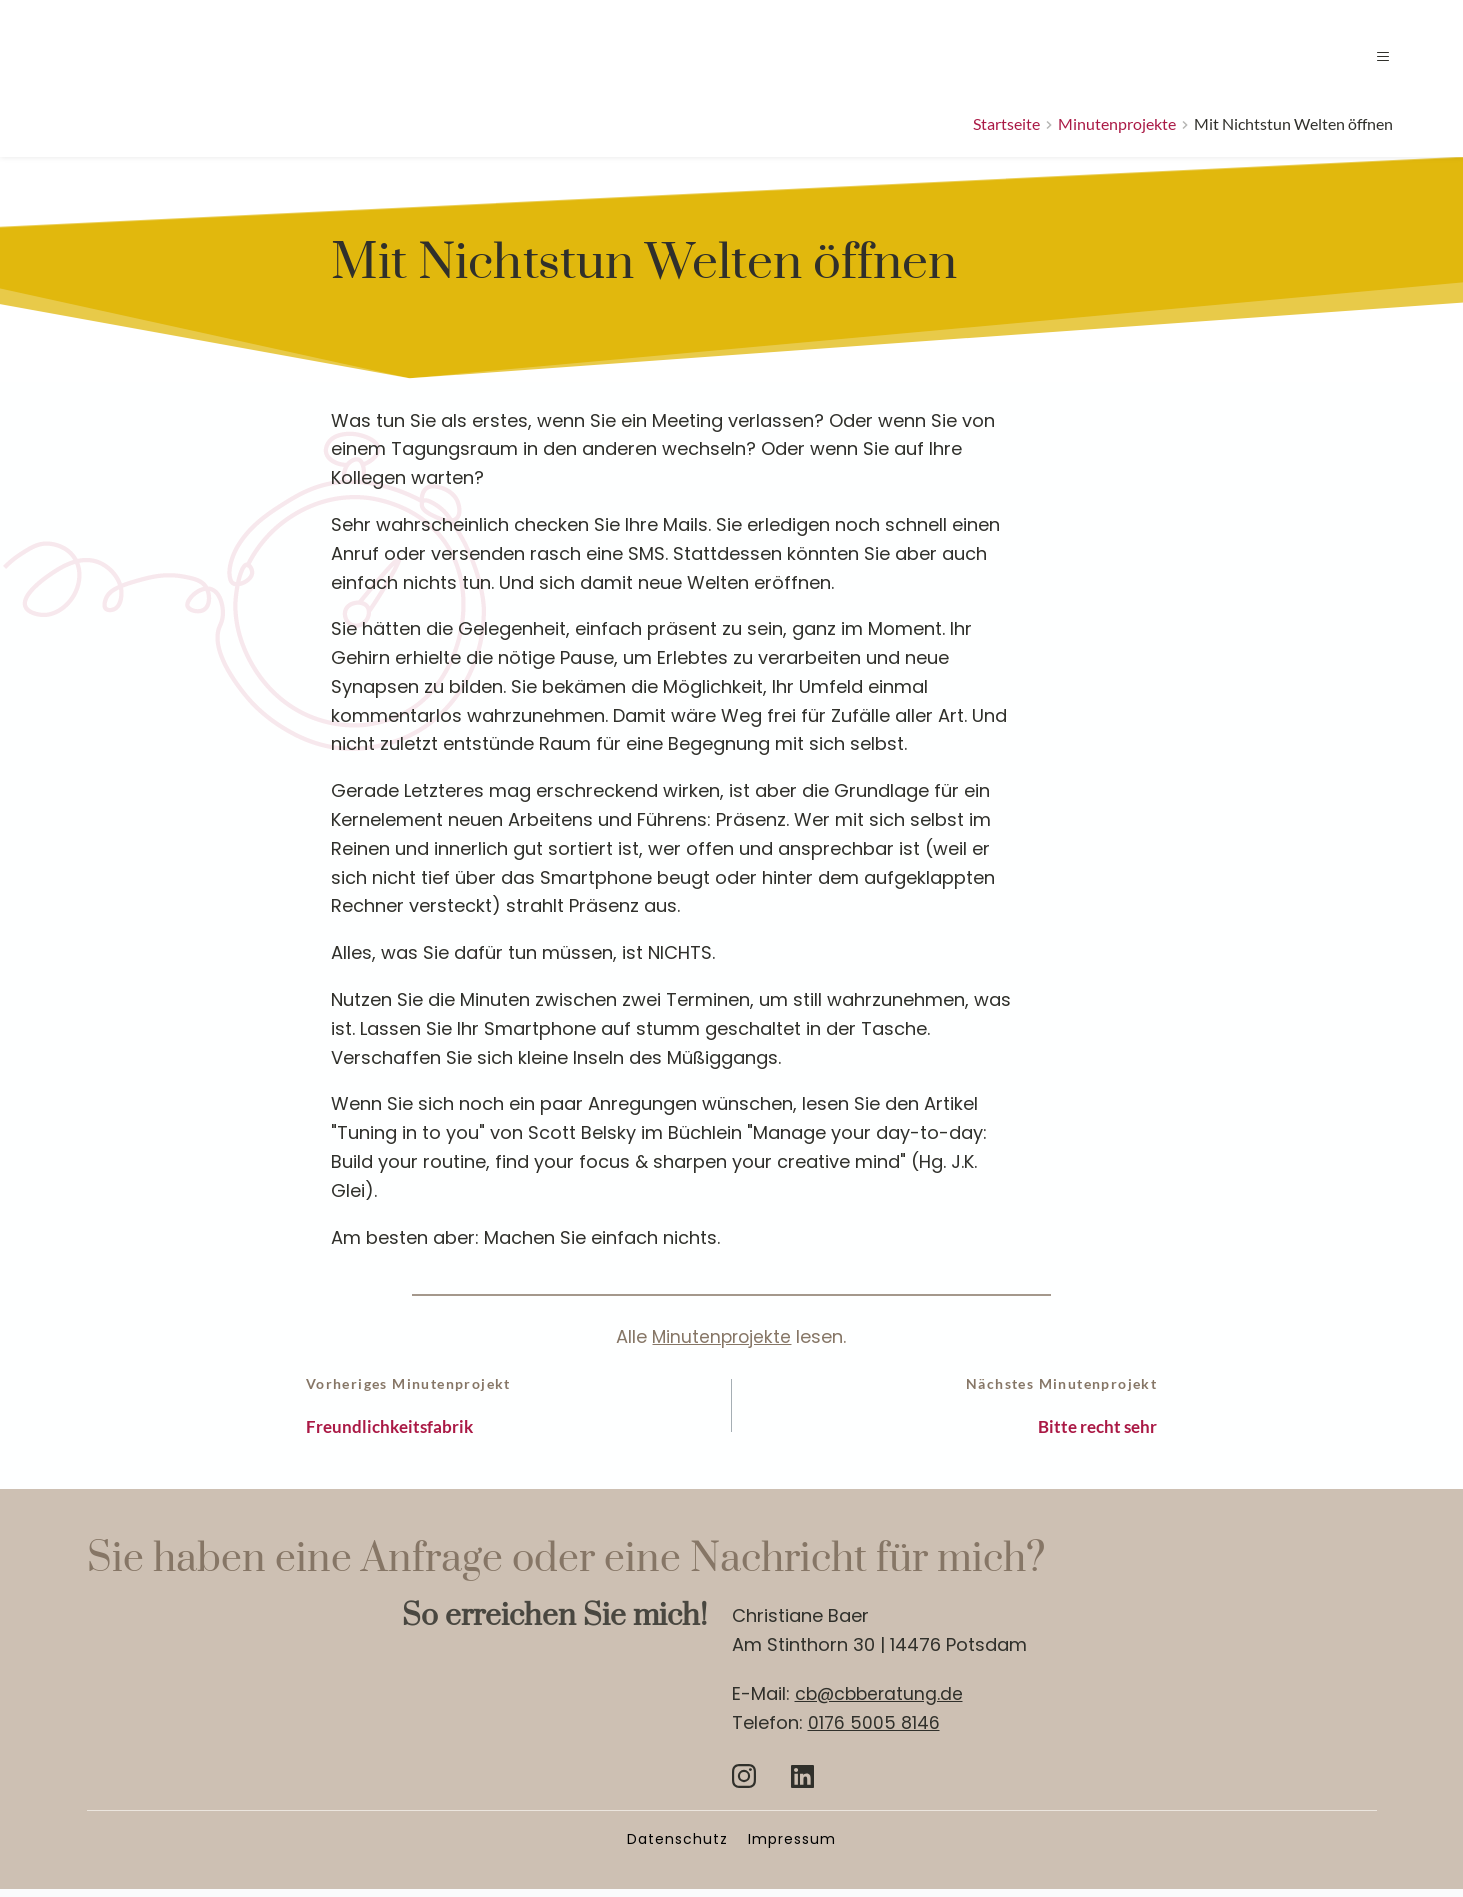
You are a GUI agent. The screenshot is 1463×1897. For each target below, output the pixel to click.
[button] (1369, 56)
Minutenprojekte (721, 1336)
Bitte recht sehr (1084, 1431)
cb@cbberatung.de (881, 1702)
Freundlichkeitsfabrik (407, 1431)
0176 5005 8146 (874, 1730)
